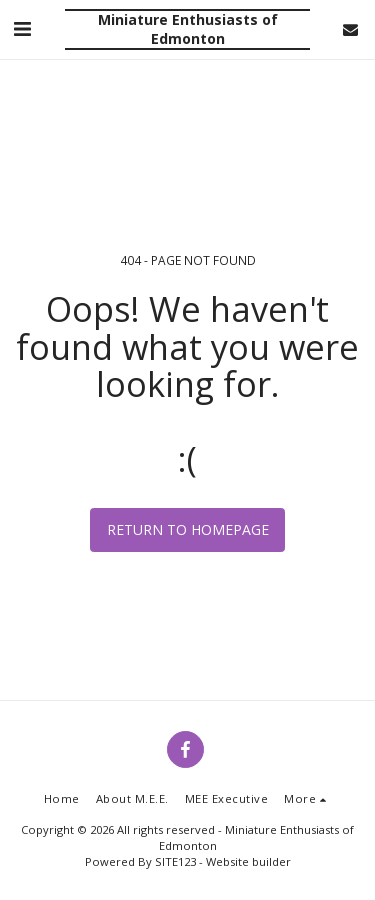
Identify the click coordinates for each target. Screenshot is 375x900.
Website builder (248, 861)
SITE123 (175, 861)
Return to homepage (188, 529)
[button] (22, 28)
